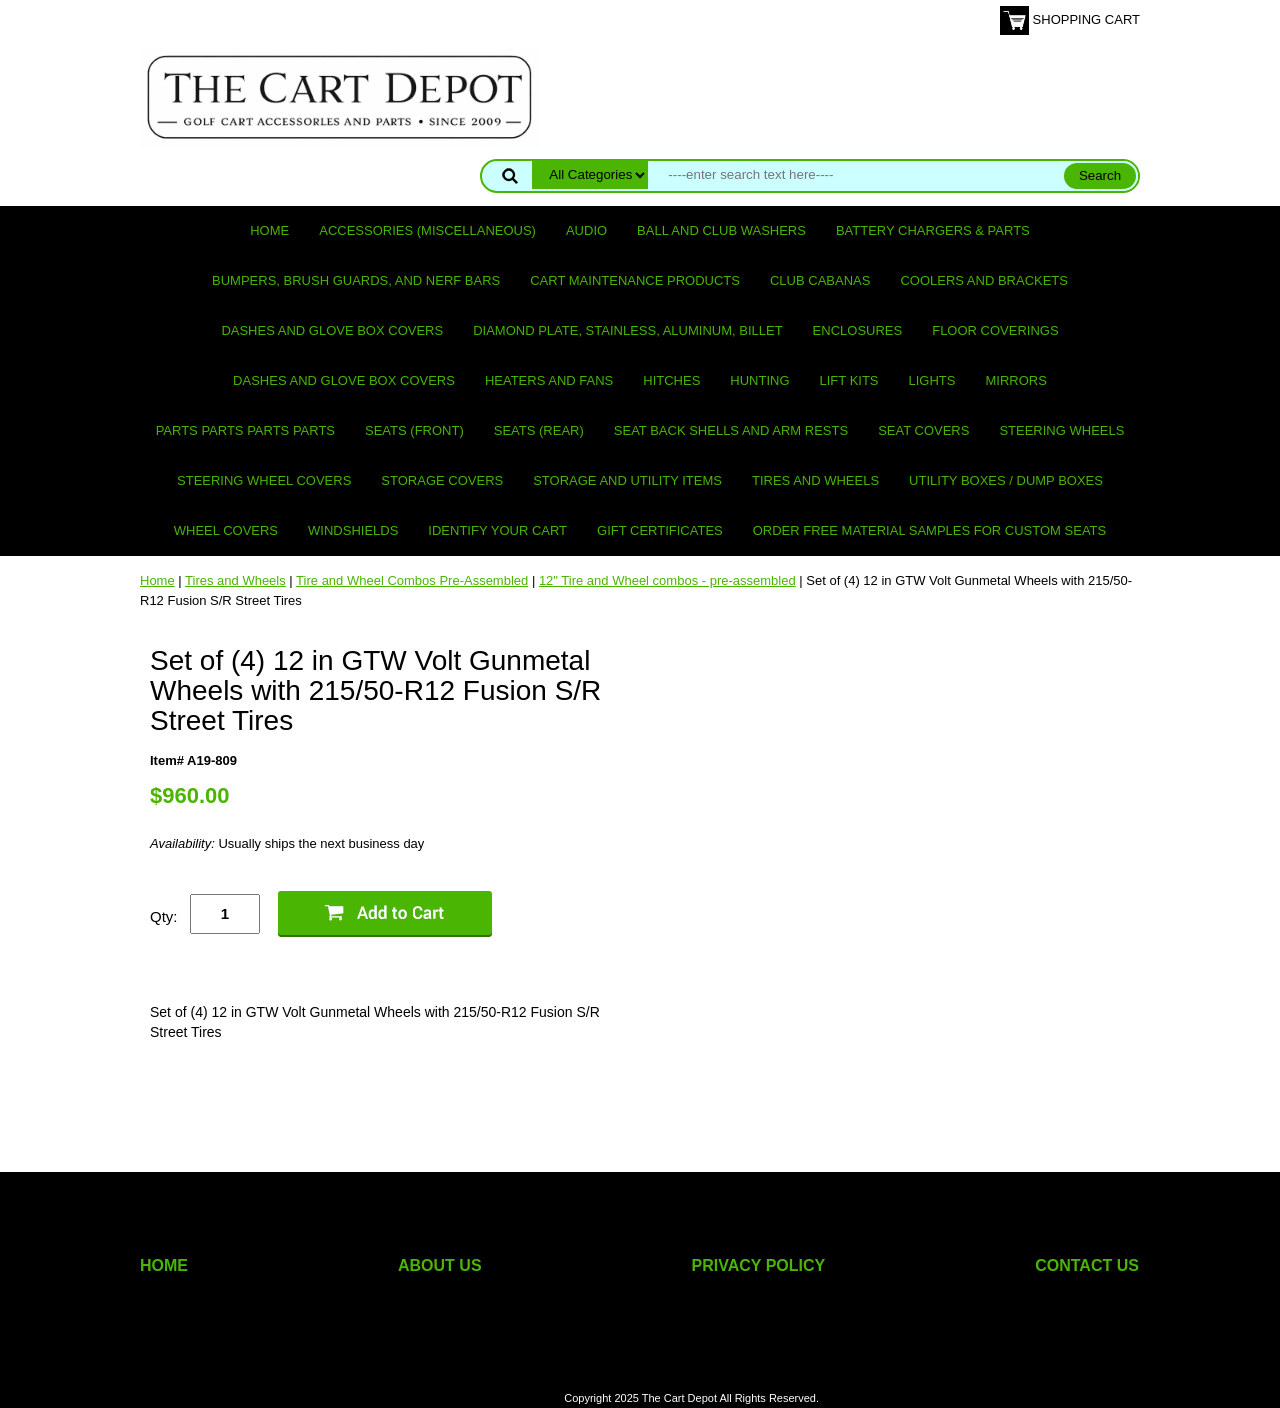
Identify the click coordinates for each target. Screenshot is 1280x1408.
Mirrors (1016, 380)
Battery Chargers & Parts (933, 230)
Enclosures (858, 330)
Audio (586, 230)
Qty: (164, 916)
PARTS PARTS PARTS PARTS (245, 430)
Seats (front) (414, 430)
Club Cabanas (820, 280)
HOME (164, 1265)
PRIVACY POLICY (759, 1265)
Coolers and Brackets (984, 280)
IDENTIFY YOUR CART (497, 530)
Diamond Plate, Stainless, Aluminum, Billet (627, 330)
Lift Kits (849, 380)
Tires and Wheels (815, 480)
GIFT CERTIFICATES (660, 530)
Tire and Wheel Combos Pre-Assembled (412, 580)
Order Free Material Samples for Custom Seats (929, 530)
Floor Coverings (995, 330)
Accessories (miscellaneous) (427, 230)
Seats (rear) (539, 430)
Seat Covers (923, 430)
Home (269, 230)
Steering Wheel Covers (264, 480)
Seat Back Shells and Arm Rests (731, 430)
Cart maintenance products (635, 280)
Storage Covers (442, 480)
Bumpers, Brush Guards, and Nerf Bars (356, 280)
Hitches (671, 380)
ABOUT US (440, 1265)
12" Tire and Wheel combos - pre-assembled (667, 580)
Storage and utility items (627, 480)
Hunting (759, 380)
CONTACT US (1087, 1265)
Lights (932, 380)
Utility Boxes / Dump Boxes (1006, 480)
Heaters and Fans (549, 380)
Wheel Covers (226, 530)
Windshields (353, 530)
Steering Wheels (1061, 430)
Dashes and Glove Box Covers (332, 330)
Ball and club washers (721, 230)
